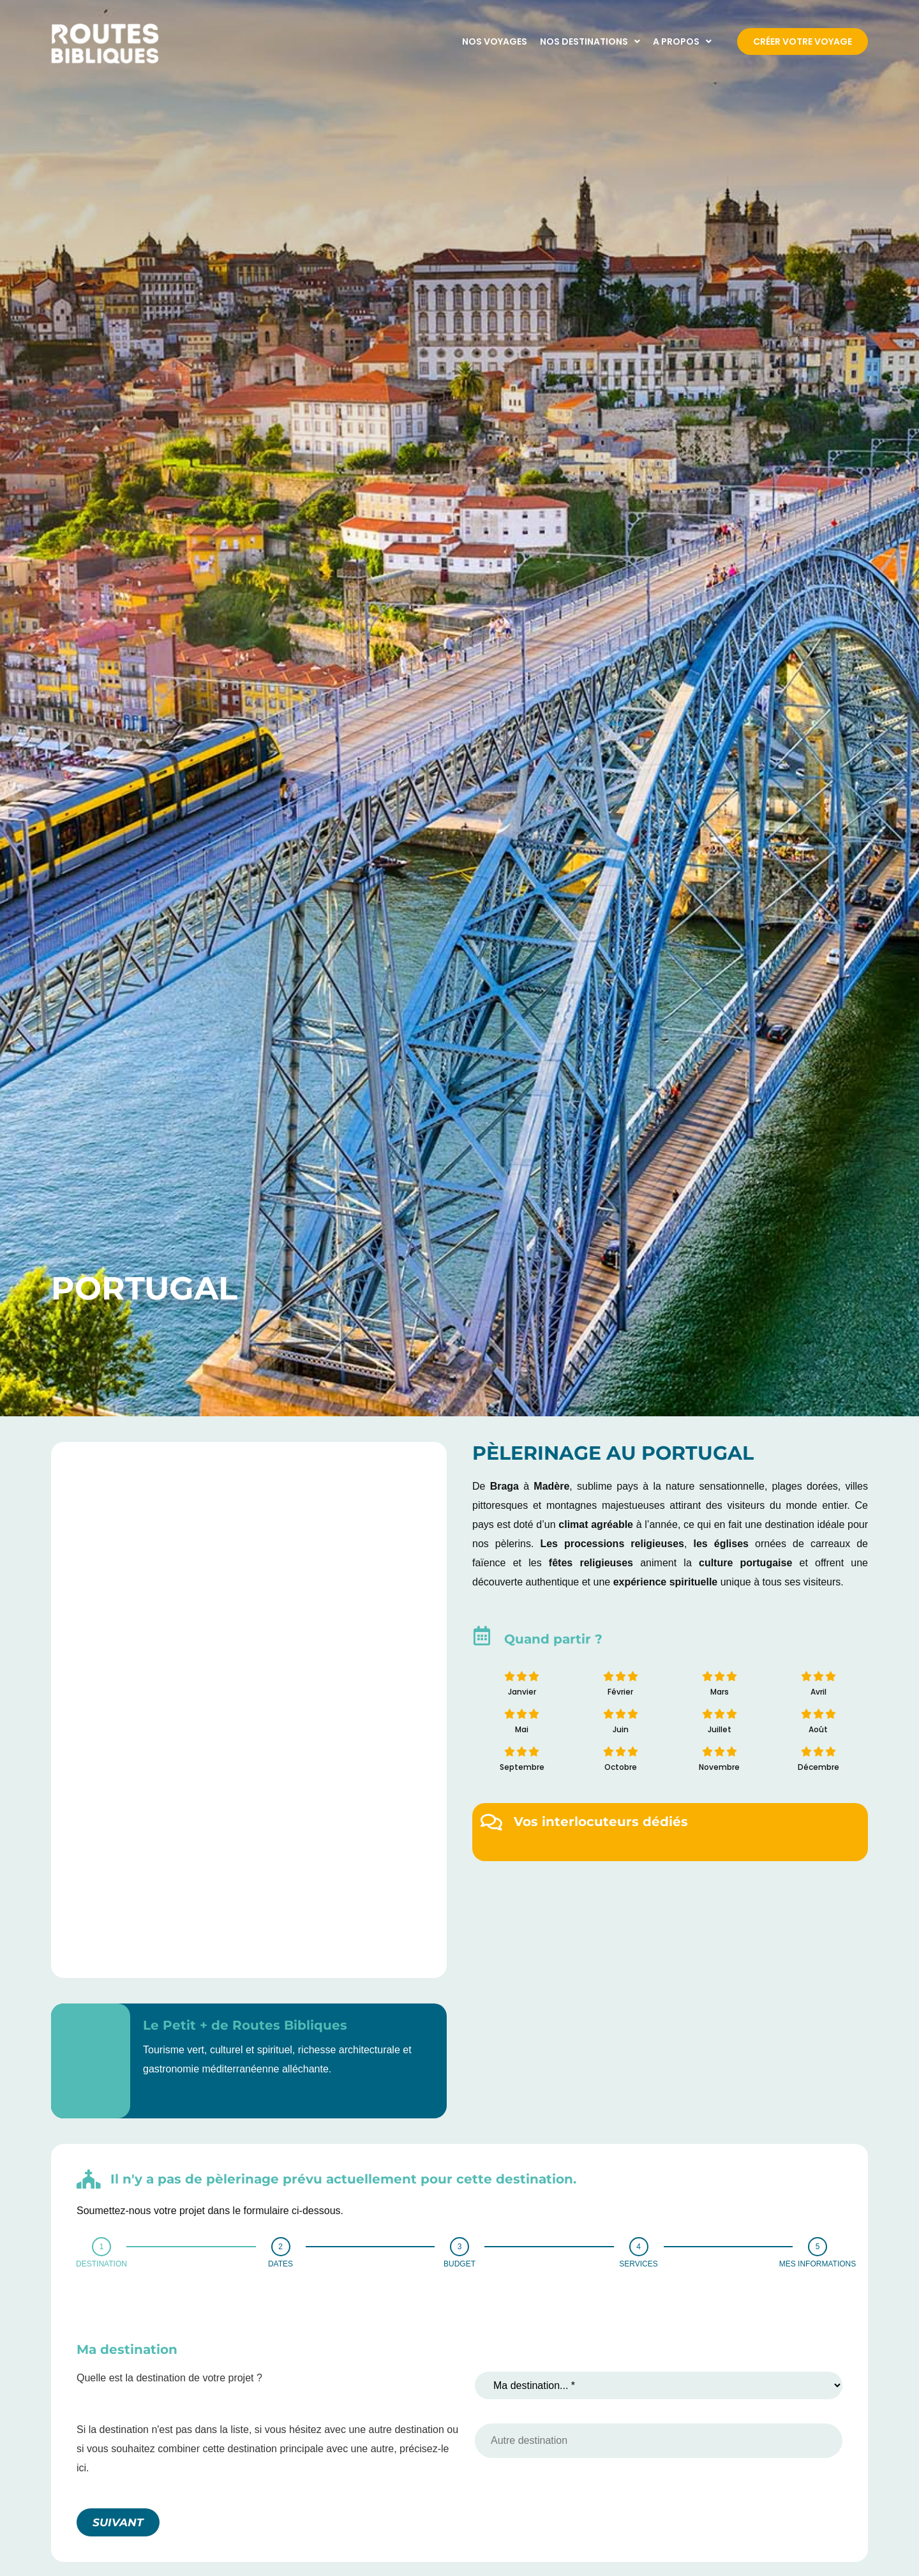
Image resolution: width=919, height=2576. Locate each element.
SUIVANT (118, 2522)
